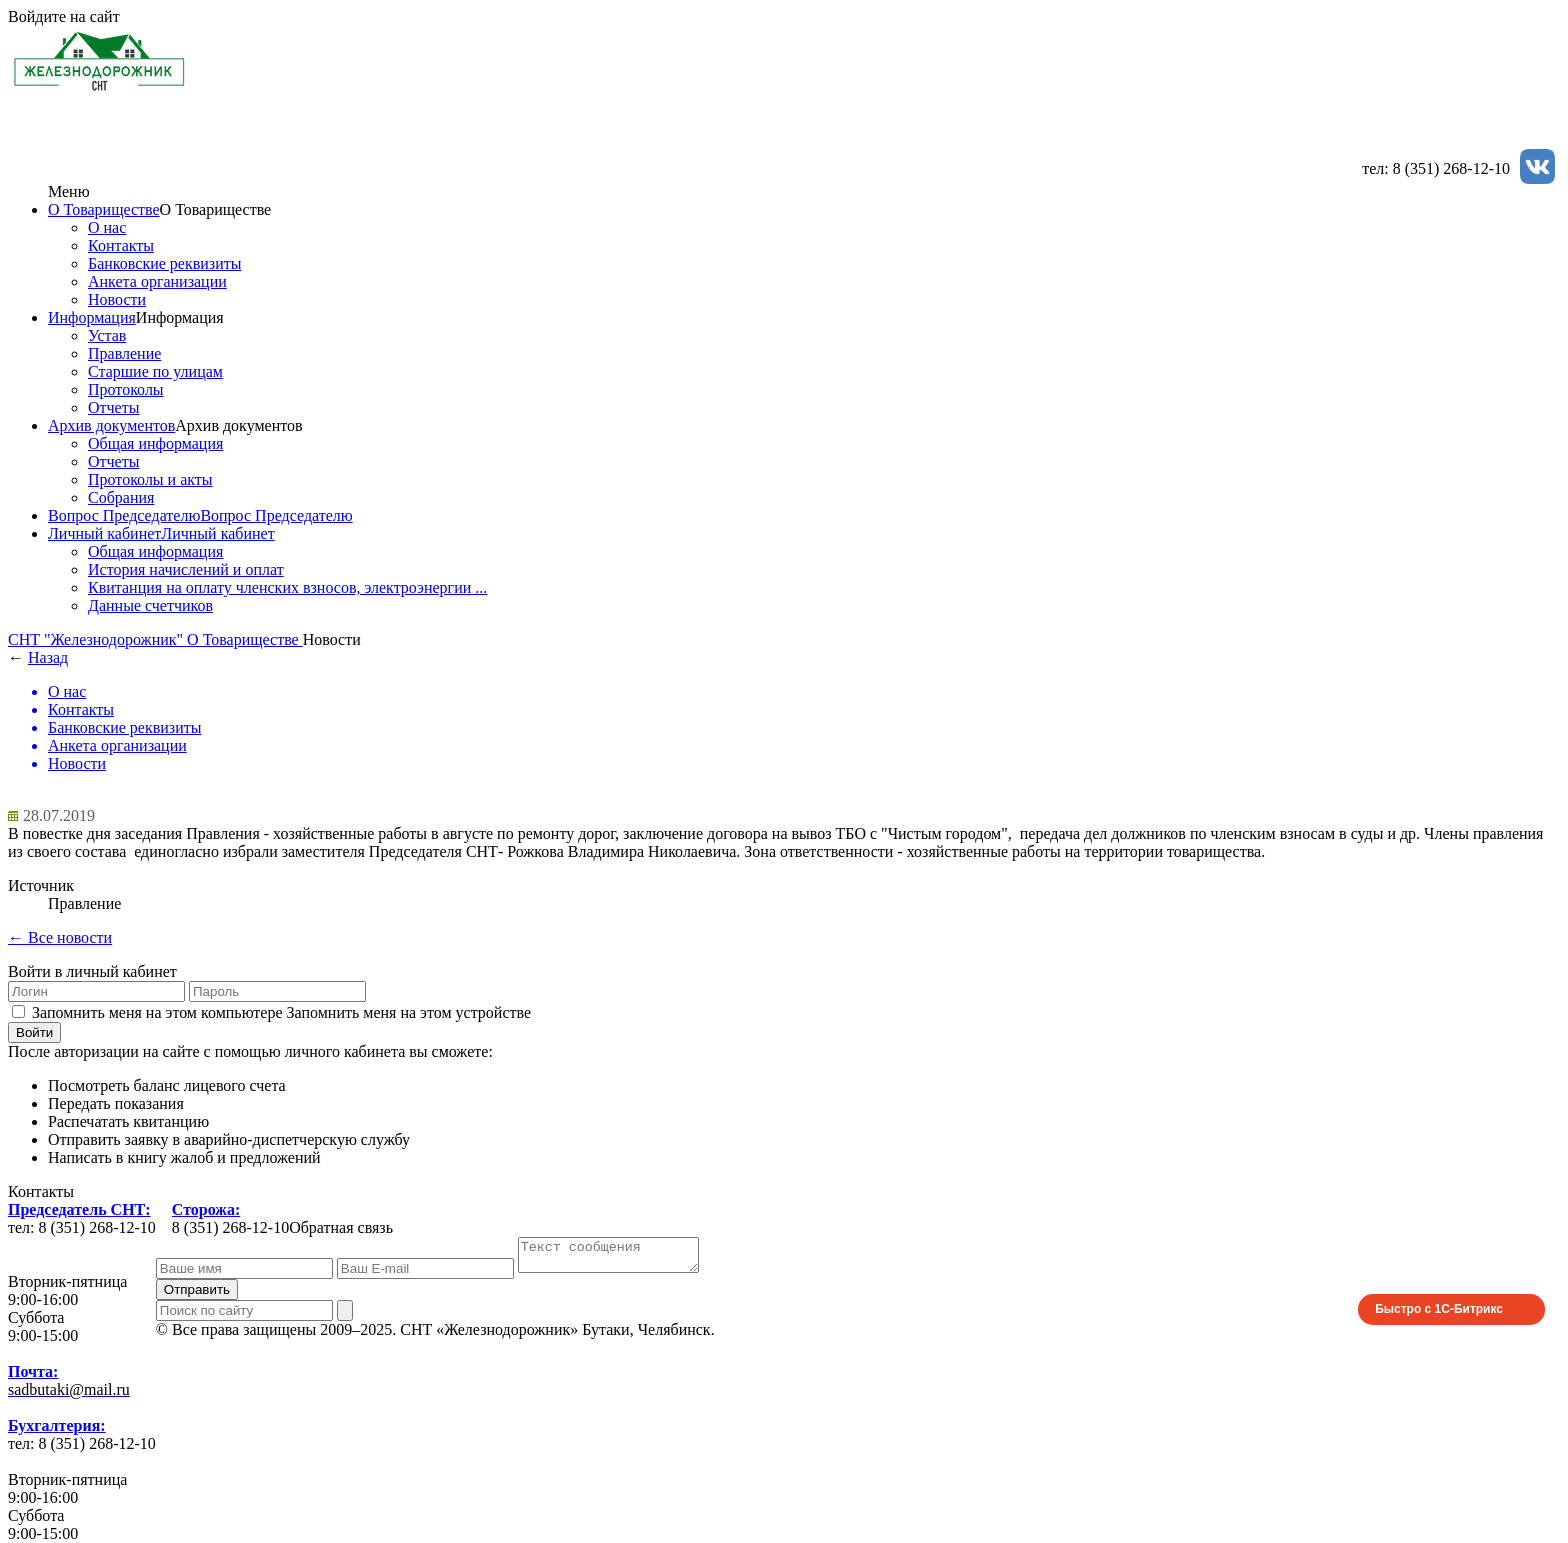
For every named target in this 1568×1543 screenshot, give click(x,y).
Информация (92, 317)
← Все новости (60, 937)
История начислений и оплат (186, 569)
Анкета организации (157, 281)
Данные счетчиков (150, 605)
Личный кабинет (104, 533)
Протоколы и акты (150, 479)
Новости (117, 299)
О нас (107, 227)
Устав (107, 335)
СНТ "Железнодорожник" (97, 639)
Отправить (197, 1295)
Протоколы (126, 389)
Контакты (121, 245)
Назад (48, 657)
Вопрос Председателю (124, 515)
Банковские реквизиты (164, 263)
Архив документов (111, 425)
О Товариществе (104, 209)
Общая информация (155, 443)
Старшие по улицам (155, 371)
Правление (124, 353)
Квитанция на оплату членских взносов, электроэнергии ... (287, 587)
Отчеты (113, 407)
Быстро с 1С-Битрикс (1439, 1315)
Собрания (121, 497)
